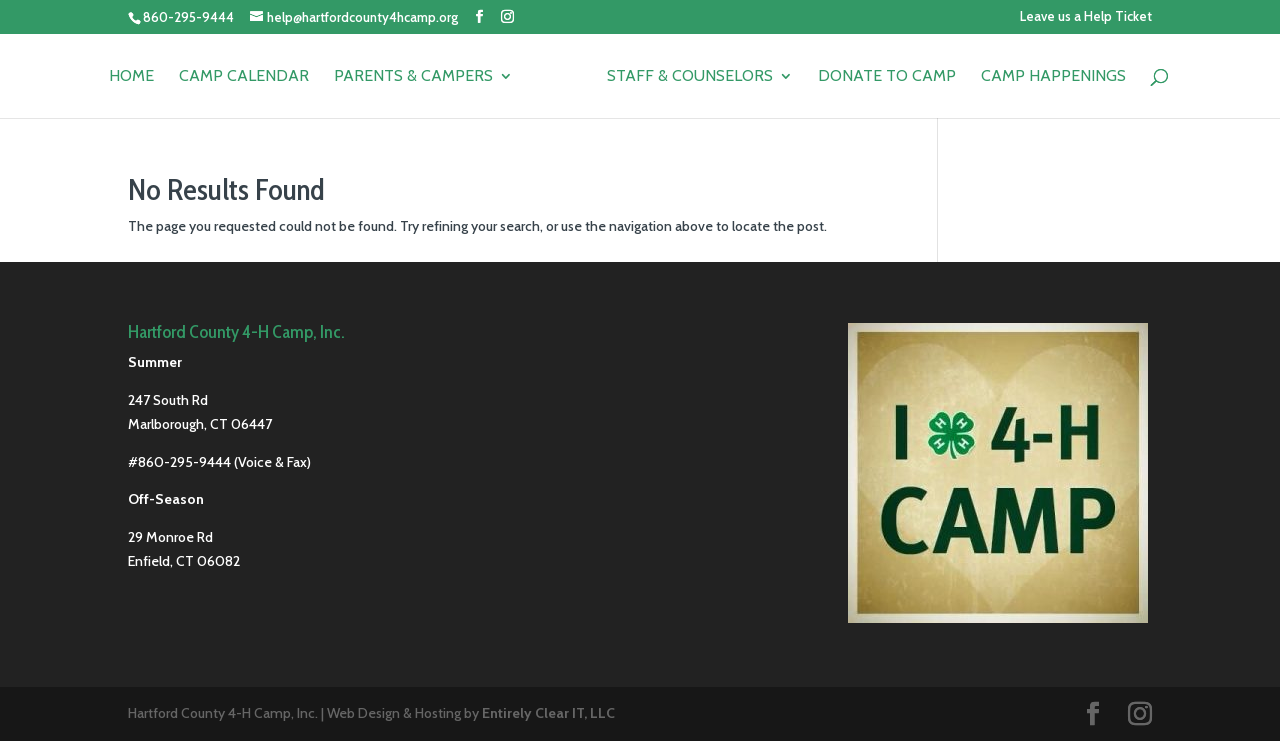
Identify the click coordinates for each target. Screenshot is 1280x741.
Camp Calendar (244, 77)
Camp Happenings (1053, 77)
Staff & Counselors (690, 77)
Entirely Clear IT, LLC (548, 713)
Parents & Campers (413, 77)
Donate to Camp (887, 77)
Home (131, 77)
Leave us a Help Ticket (1086, 17)
